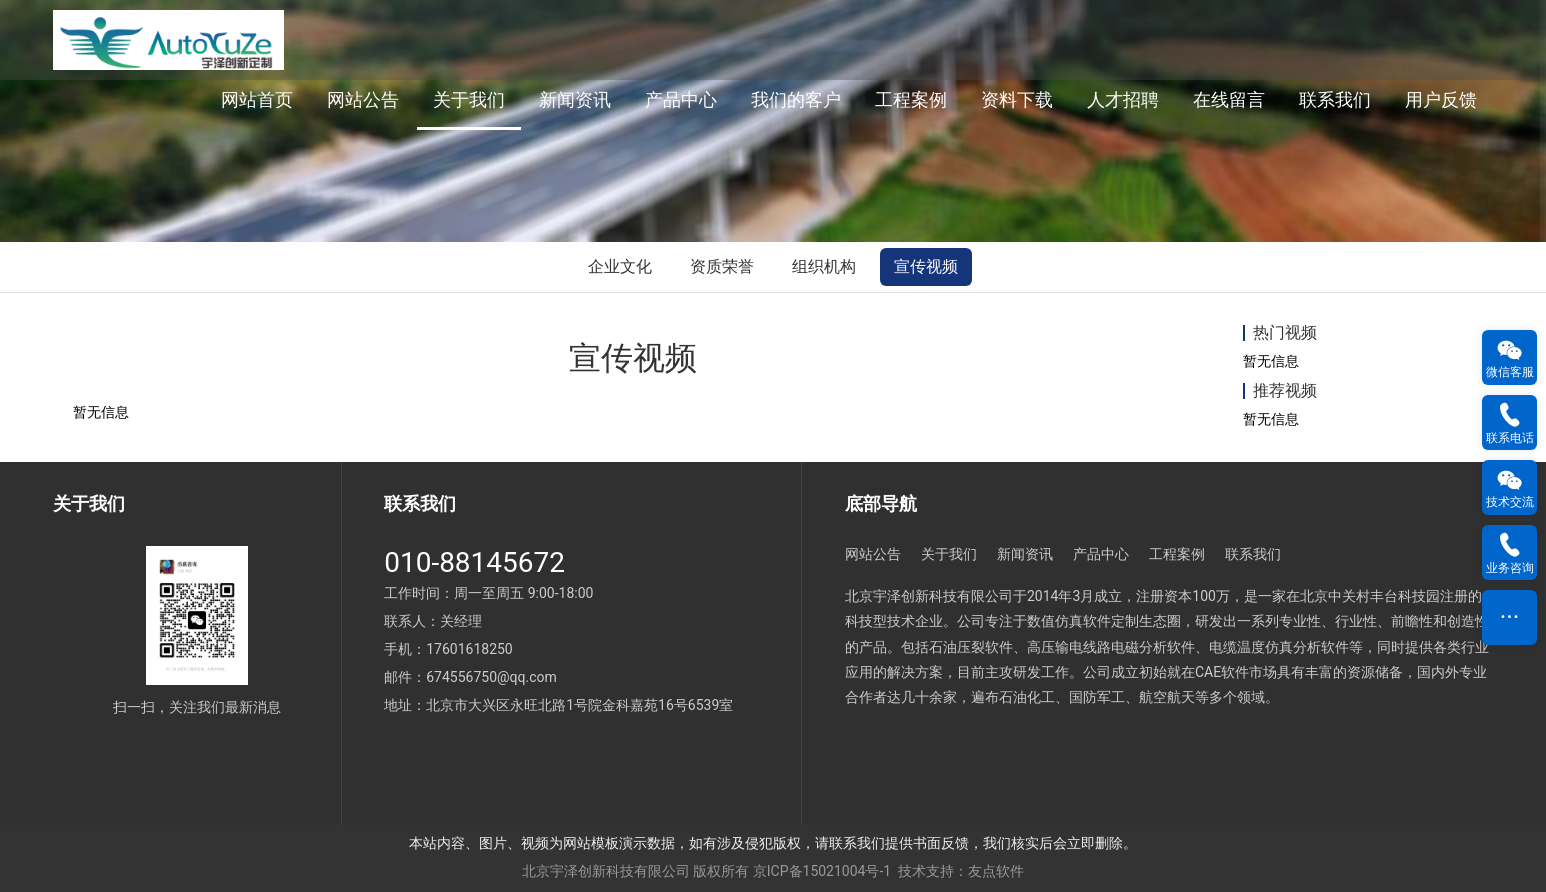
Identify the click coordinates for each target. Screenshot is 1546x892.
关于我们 (469, 99)
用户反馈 (1441, 99)
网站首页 (257, 99)
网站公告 (363, 99)
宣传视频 (926, 266)
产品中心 (681, 99)
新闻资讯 (575, 99)
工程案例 (911, 99)
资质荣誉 (722, 266)
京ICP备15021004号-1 (822, 871)
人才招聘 (1123, 99)
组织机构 (824, 266)
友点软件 (996, 871)
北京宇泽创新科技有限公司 (606, 871)
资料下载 (1017, 99)
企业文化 (620, 266)
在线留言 (1229, 99)
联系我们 (1335, 99)
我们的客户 (796, 99)
